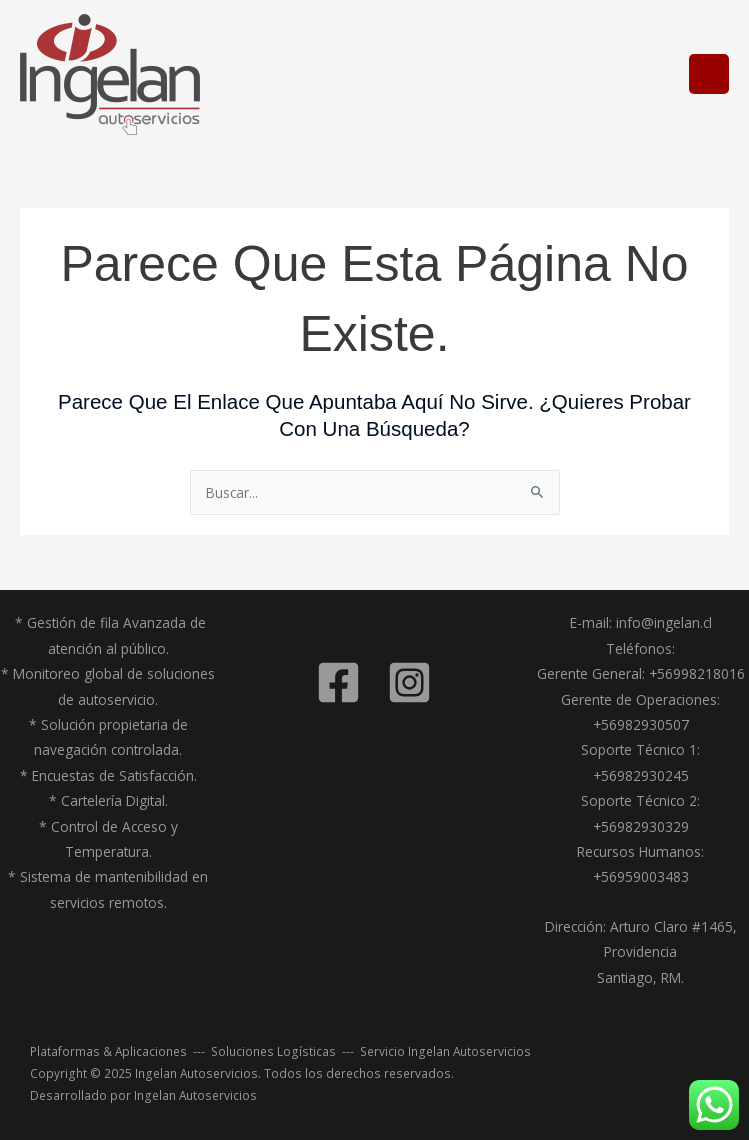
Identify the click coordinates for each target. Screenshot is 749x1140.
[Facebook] (338, 682)
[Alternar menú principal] (709, 74)
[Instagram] (409, 682)
